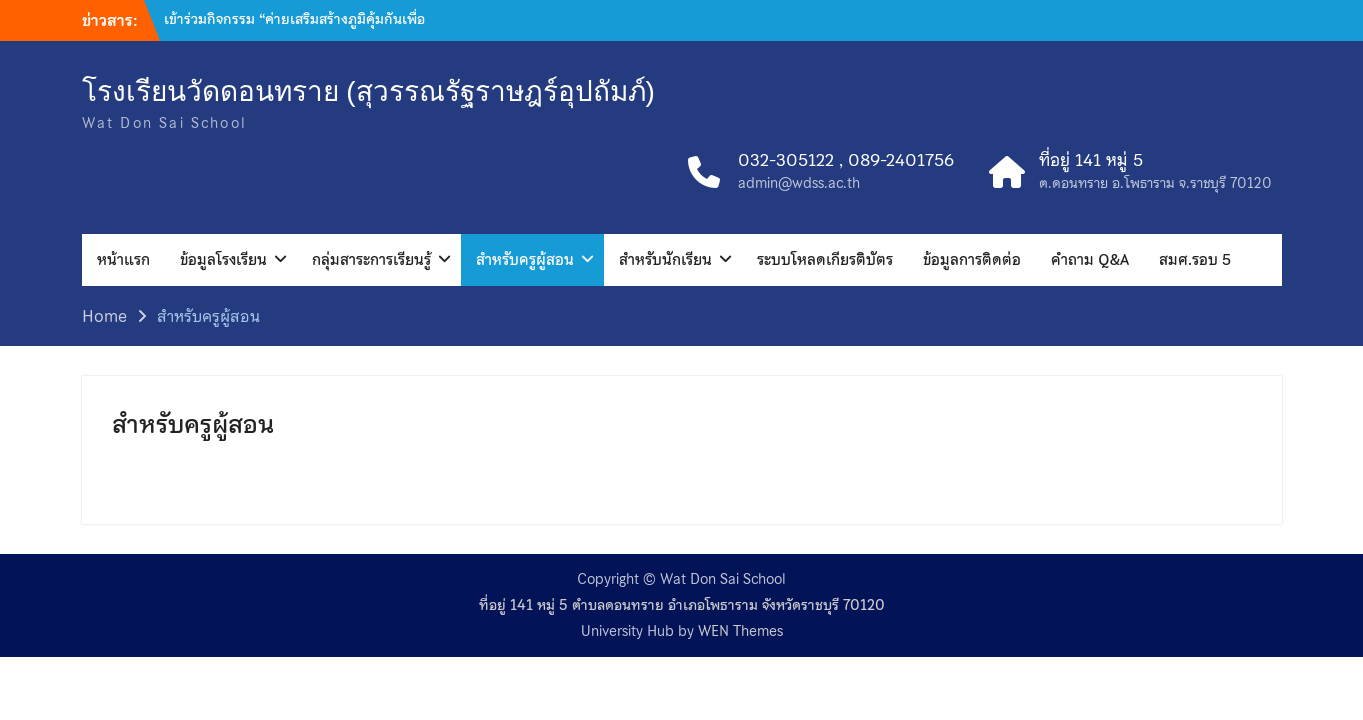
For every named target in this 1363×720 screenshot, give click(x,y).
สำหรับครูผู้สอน (525, 260)
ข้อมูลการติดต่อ (972, 260)
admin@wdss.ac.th (799, 183)
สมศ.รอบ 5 (1195, 260)
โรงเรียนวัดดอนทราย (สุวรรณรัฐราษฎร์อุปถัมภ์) (368, 91)
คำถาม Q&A (1090, 260)
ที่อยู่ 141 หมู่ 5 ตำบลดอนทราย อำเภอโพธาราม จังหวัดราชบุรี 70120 (682, 605)
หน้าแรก (123, 260)
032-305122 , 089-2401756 (846, 161)
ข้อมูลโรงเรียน (223, 260)
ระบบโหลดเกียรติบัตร (825, 260)
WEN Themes (740, 631)
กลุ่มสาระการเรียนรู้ (371, 260)
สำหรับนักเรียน (665, 260)
